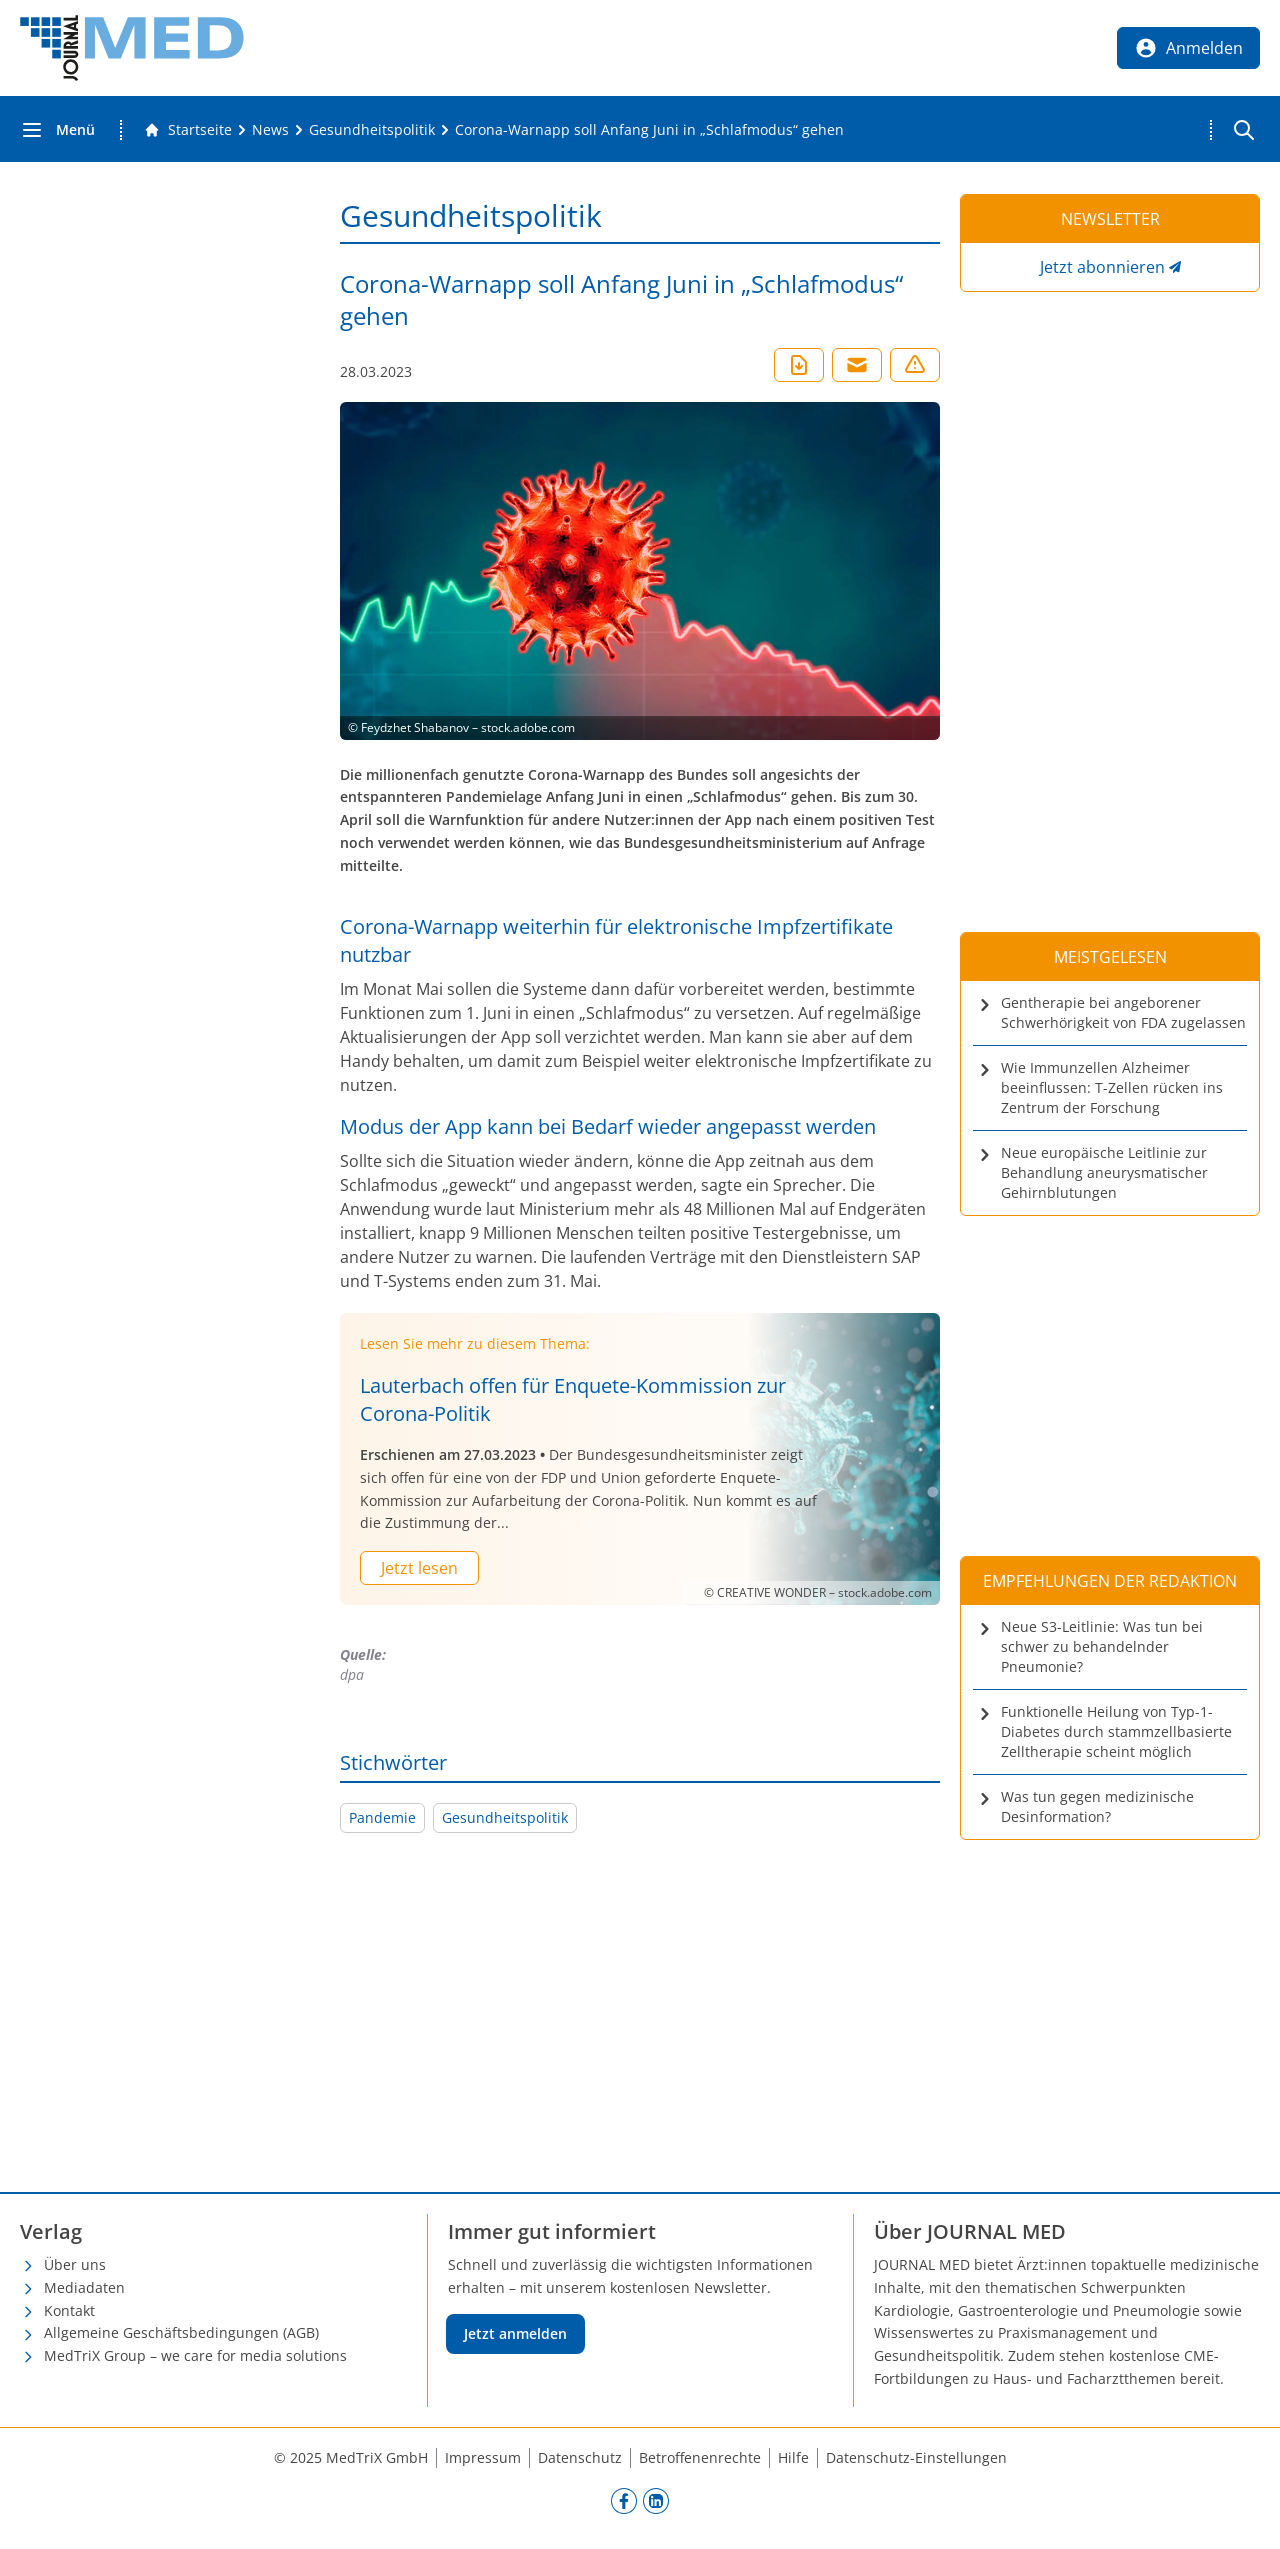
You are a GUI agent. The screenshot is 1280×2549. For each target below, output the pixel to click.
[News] (270, 130)
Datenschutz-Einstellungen (916, 2457)
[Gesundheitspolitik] (372, 130)
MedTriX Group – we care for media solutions (195, 2355)
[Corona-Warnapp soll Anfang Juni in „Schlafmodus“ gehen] (649, 130)
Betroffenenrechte (700, 2457)
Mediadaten (84, 2287)
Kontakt (69, 2310)
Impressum (483, 2457)
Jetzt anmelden (515, 2333)
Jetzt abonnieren (1102, 267)
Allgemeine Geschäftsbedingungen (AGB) (181, 2332)
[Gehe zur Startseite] (188, 130)
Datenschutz (580, 2457)
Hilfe (793, 2457)
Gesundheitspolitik (505, 1817)
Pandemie (382, 1817)
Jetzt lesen (419, 1568)
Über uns (75, 2264)
